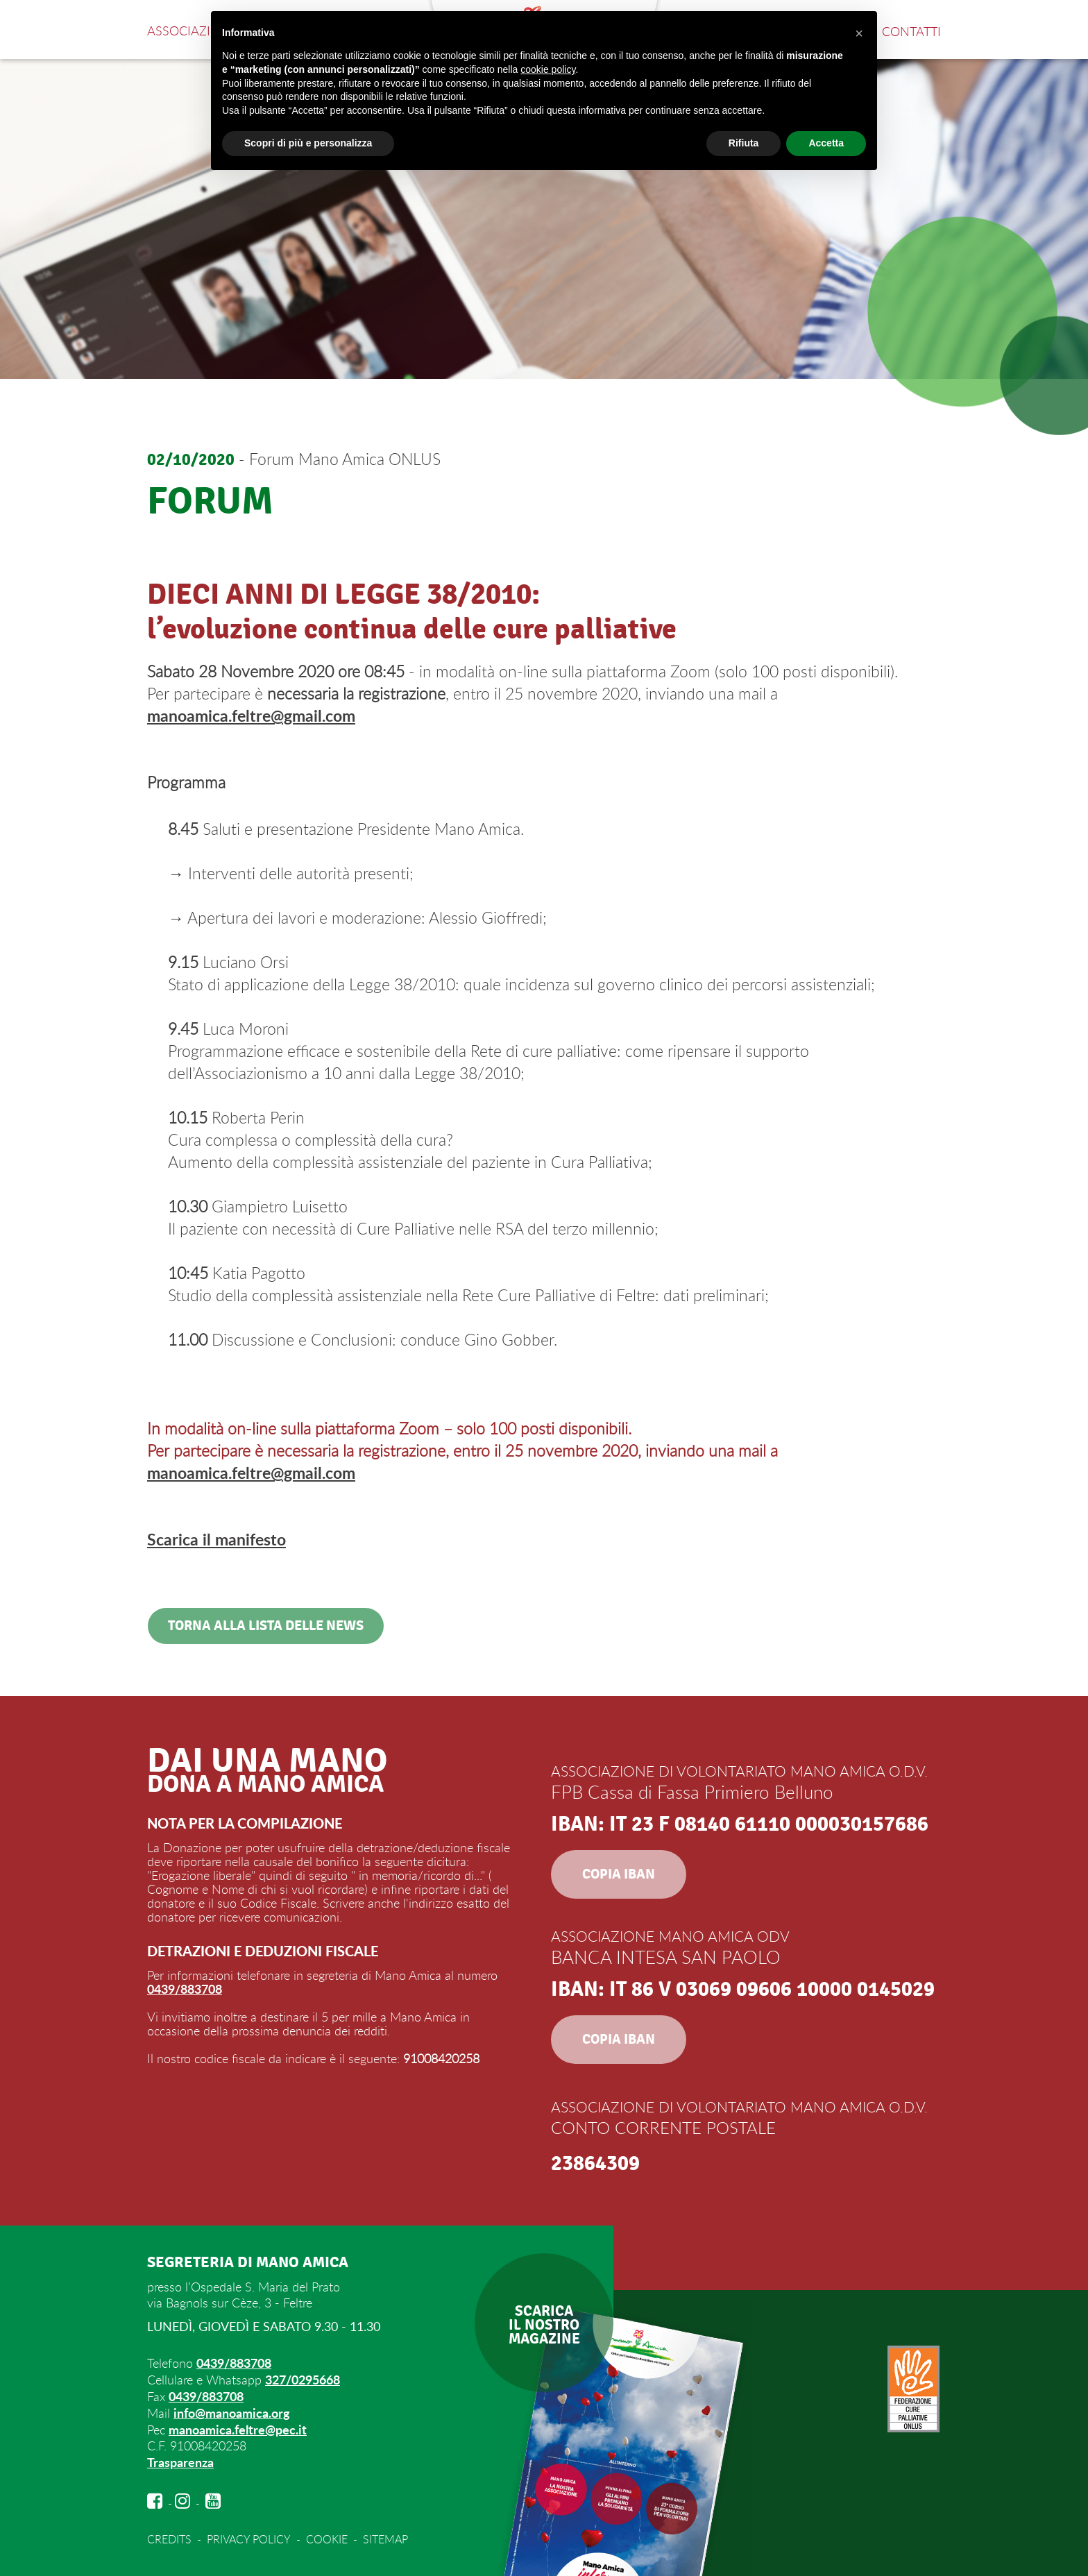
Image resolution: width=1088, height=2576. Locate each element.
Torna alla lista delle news (265, 1627)
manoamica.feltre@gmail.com (251, 716)
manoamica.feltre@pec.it (238, 2428)
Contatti (911, 31)
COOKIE (326, 2537)
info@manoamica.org (231, 2412)
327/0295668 (302, 2380)
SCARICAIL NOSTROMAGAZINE (544, 2327)
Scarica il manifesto (216, 1541)
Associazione (192, 30)
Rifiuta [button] (744, 143)
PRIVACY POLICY (248, 2537)
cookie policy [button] (547, 69)
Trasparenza (180, 2460)
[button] (859, 33)
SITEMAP (384, 2537)
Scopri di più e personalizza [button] (308, 143)
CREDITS (169, 2537)
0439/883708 (184, 1991)
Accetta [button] (826, 143)
